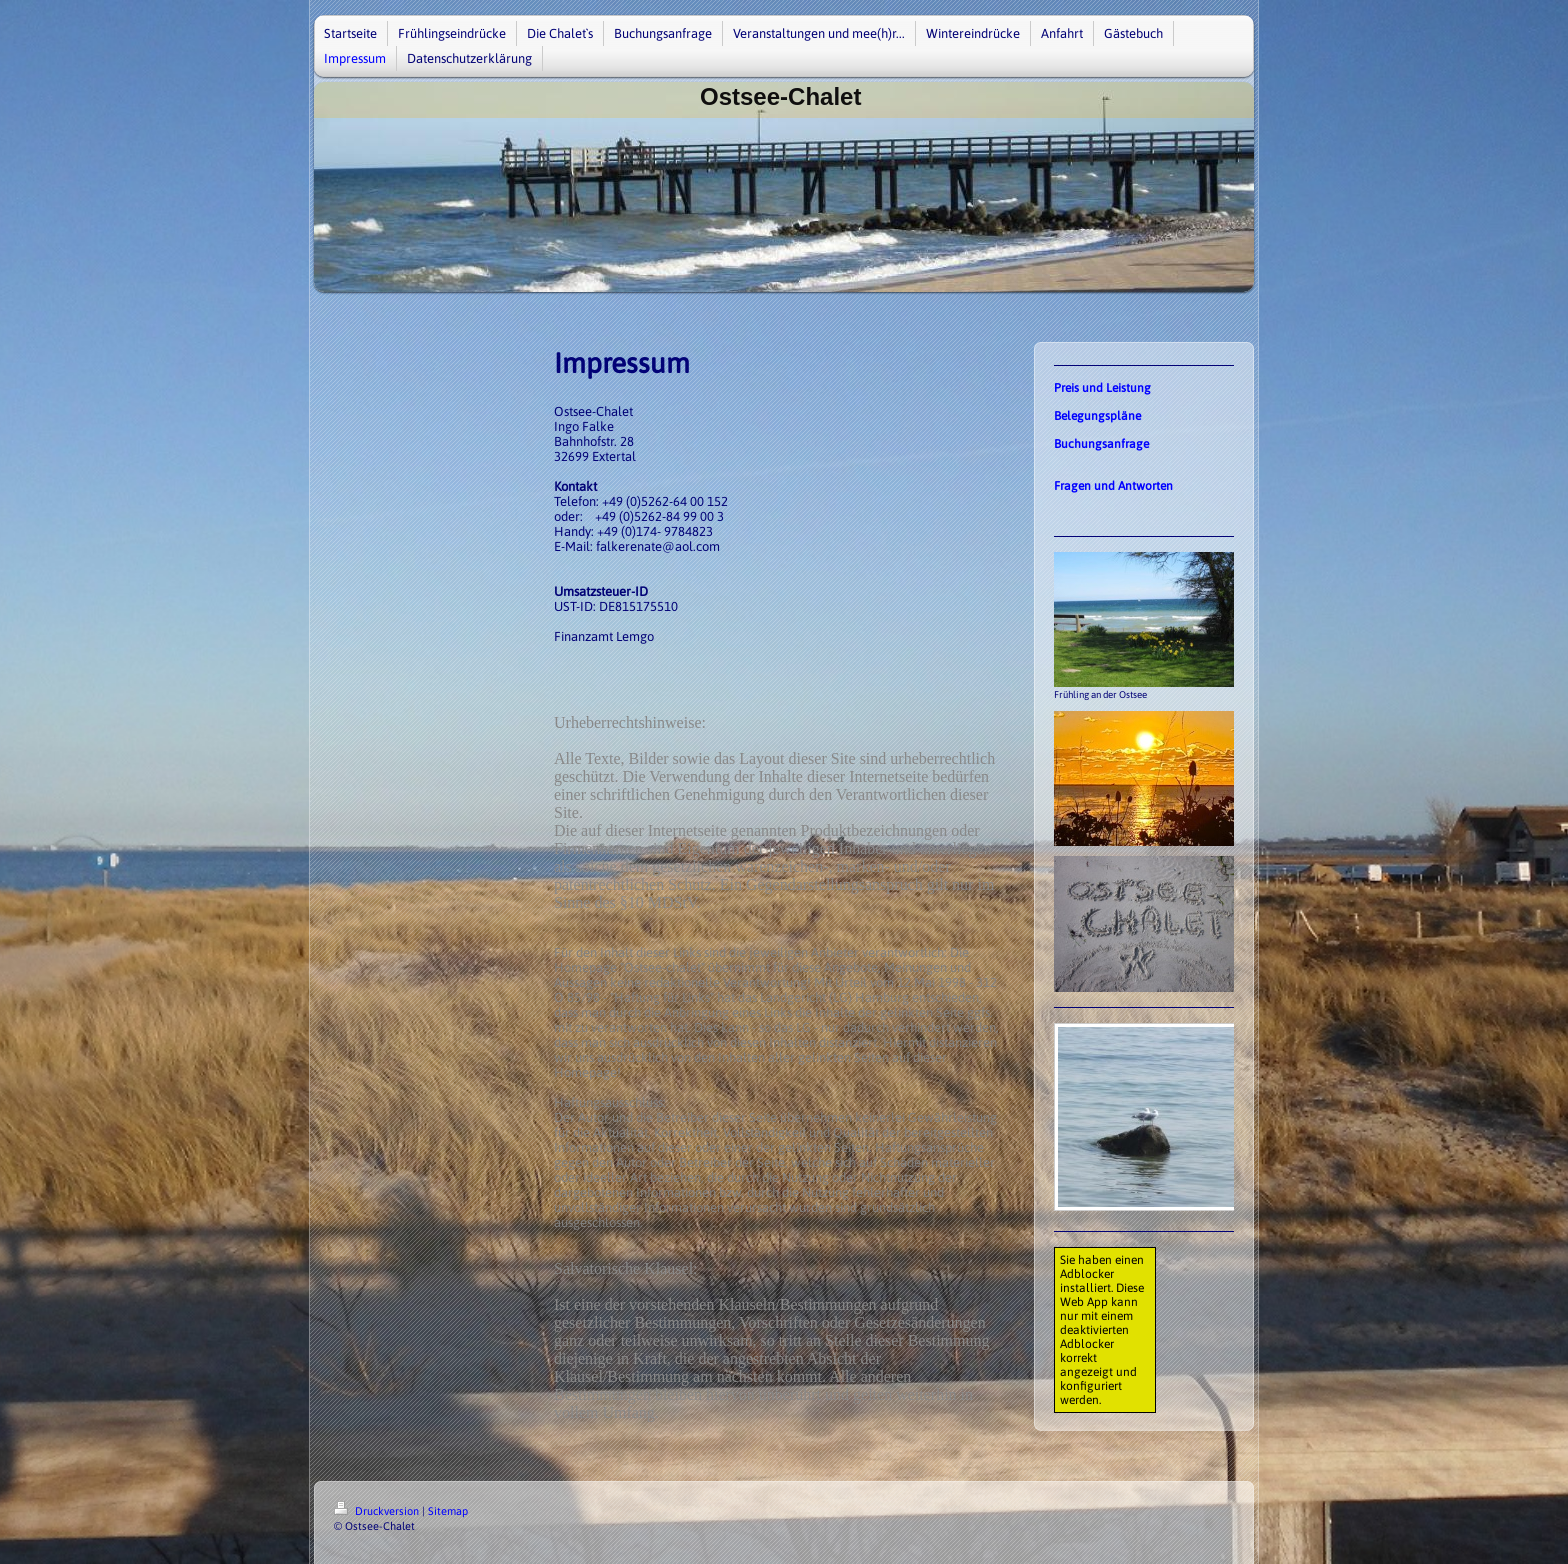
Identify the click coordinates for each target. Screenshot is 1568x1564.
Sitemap (448, 1511)
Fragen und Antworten (1113, 486)
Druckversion (378, 1511)
